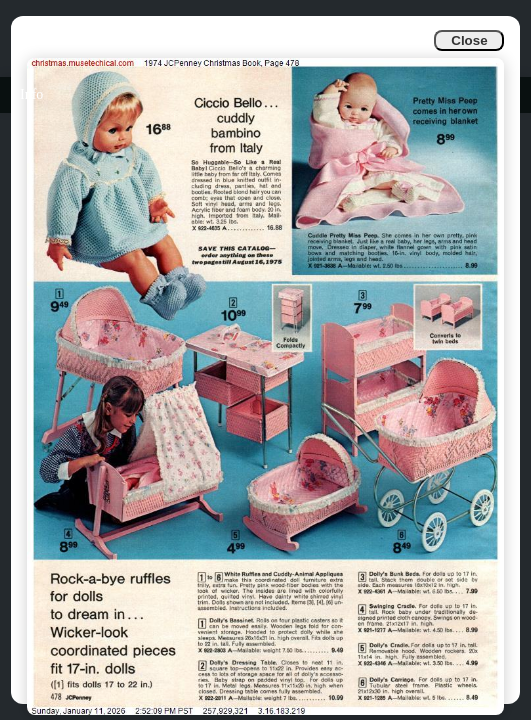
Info (31, 94)
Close (469, 40)
